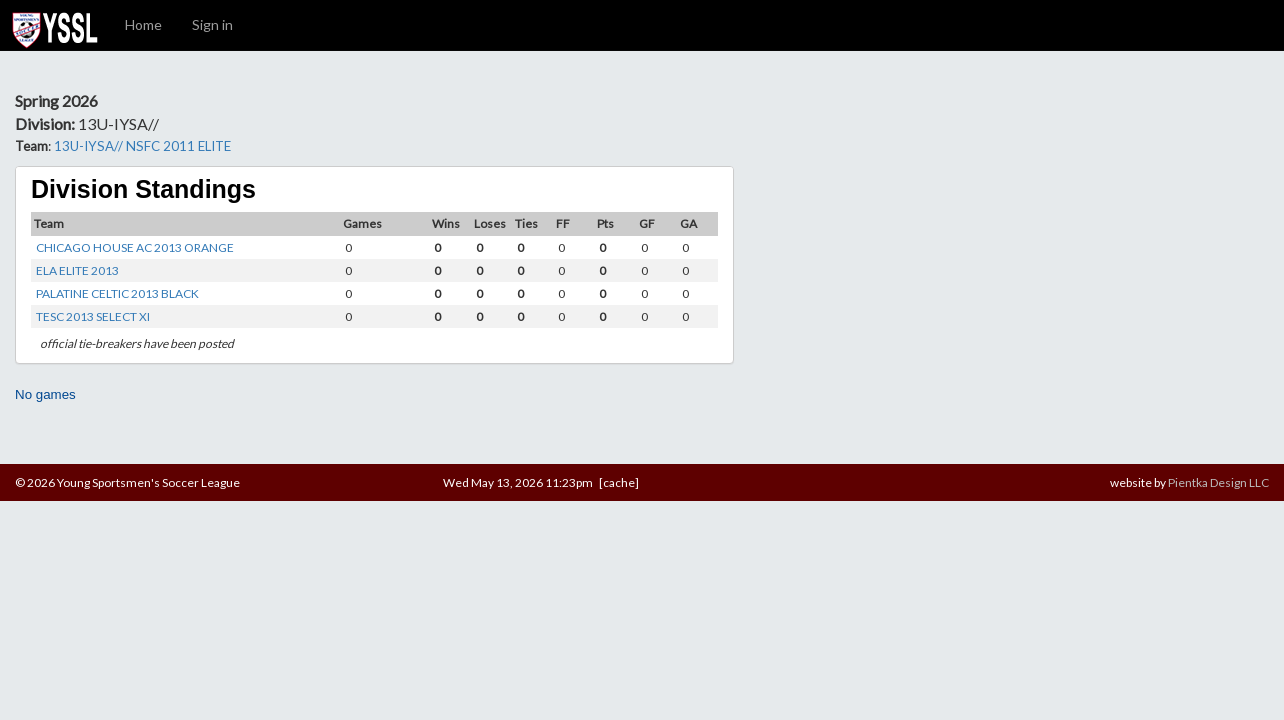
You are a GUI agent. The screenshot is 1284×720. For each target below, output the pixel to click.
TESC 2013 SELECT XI (93, 316)
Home (143, 24)
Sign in (212, 24)
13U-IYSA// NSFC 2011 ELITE (142, 146)
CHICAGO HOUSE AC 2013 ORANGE (135, 247)
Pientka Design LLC (1218, 482)
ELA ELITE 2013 (77, 270)
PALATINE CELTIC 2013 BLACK (117, 293)
